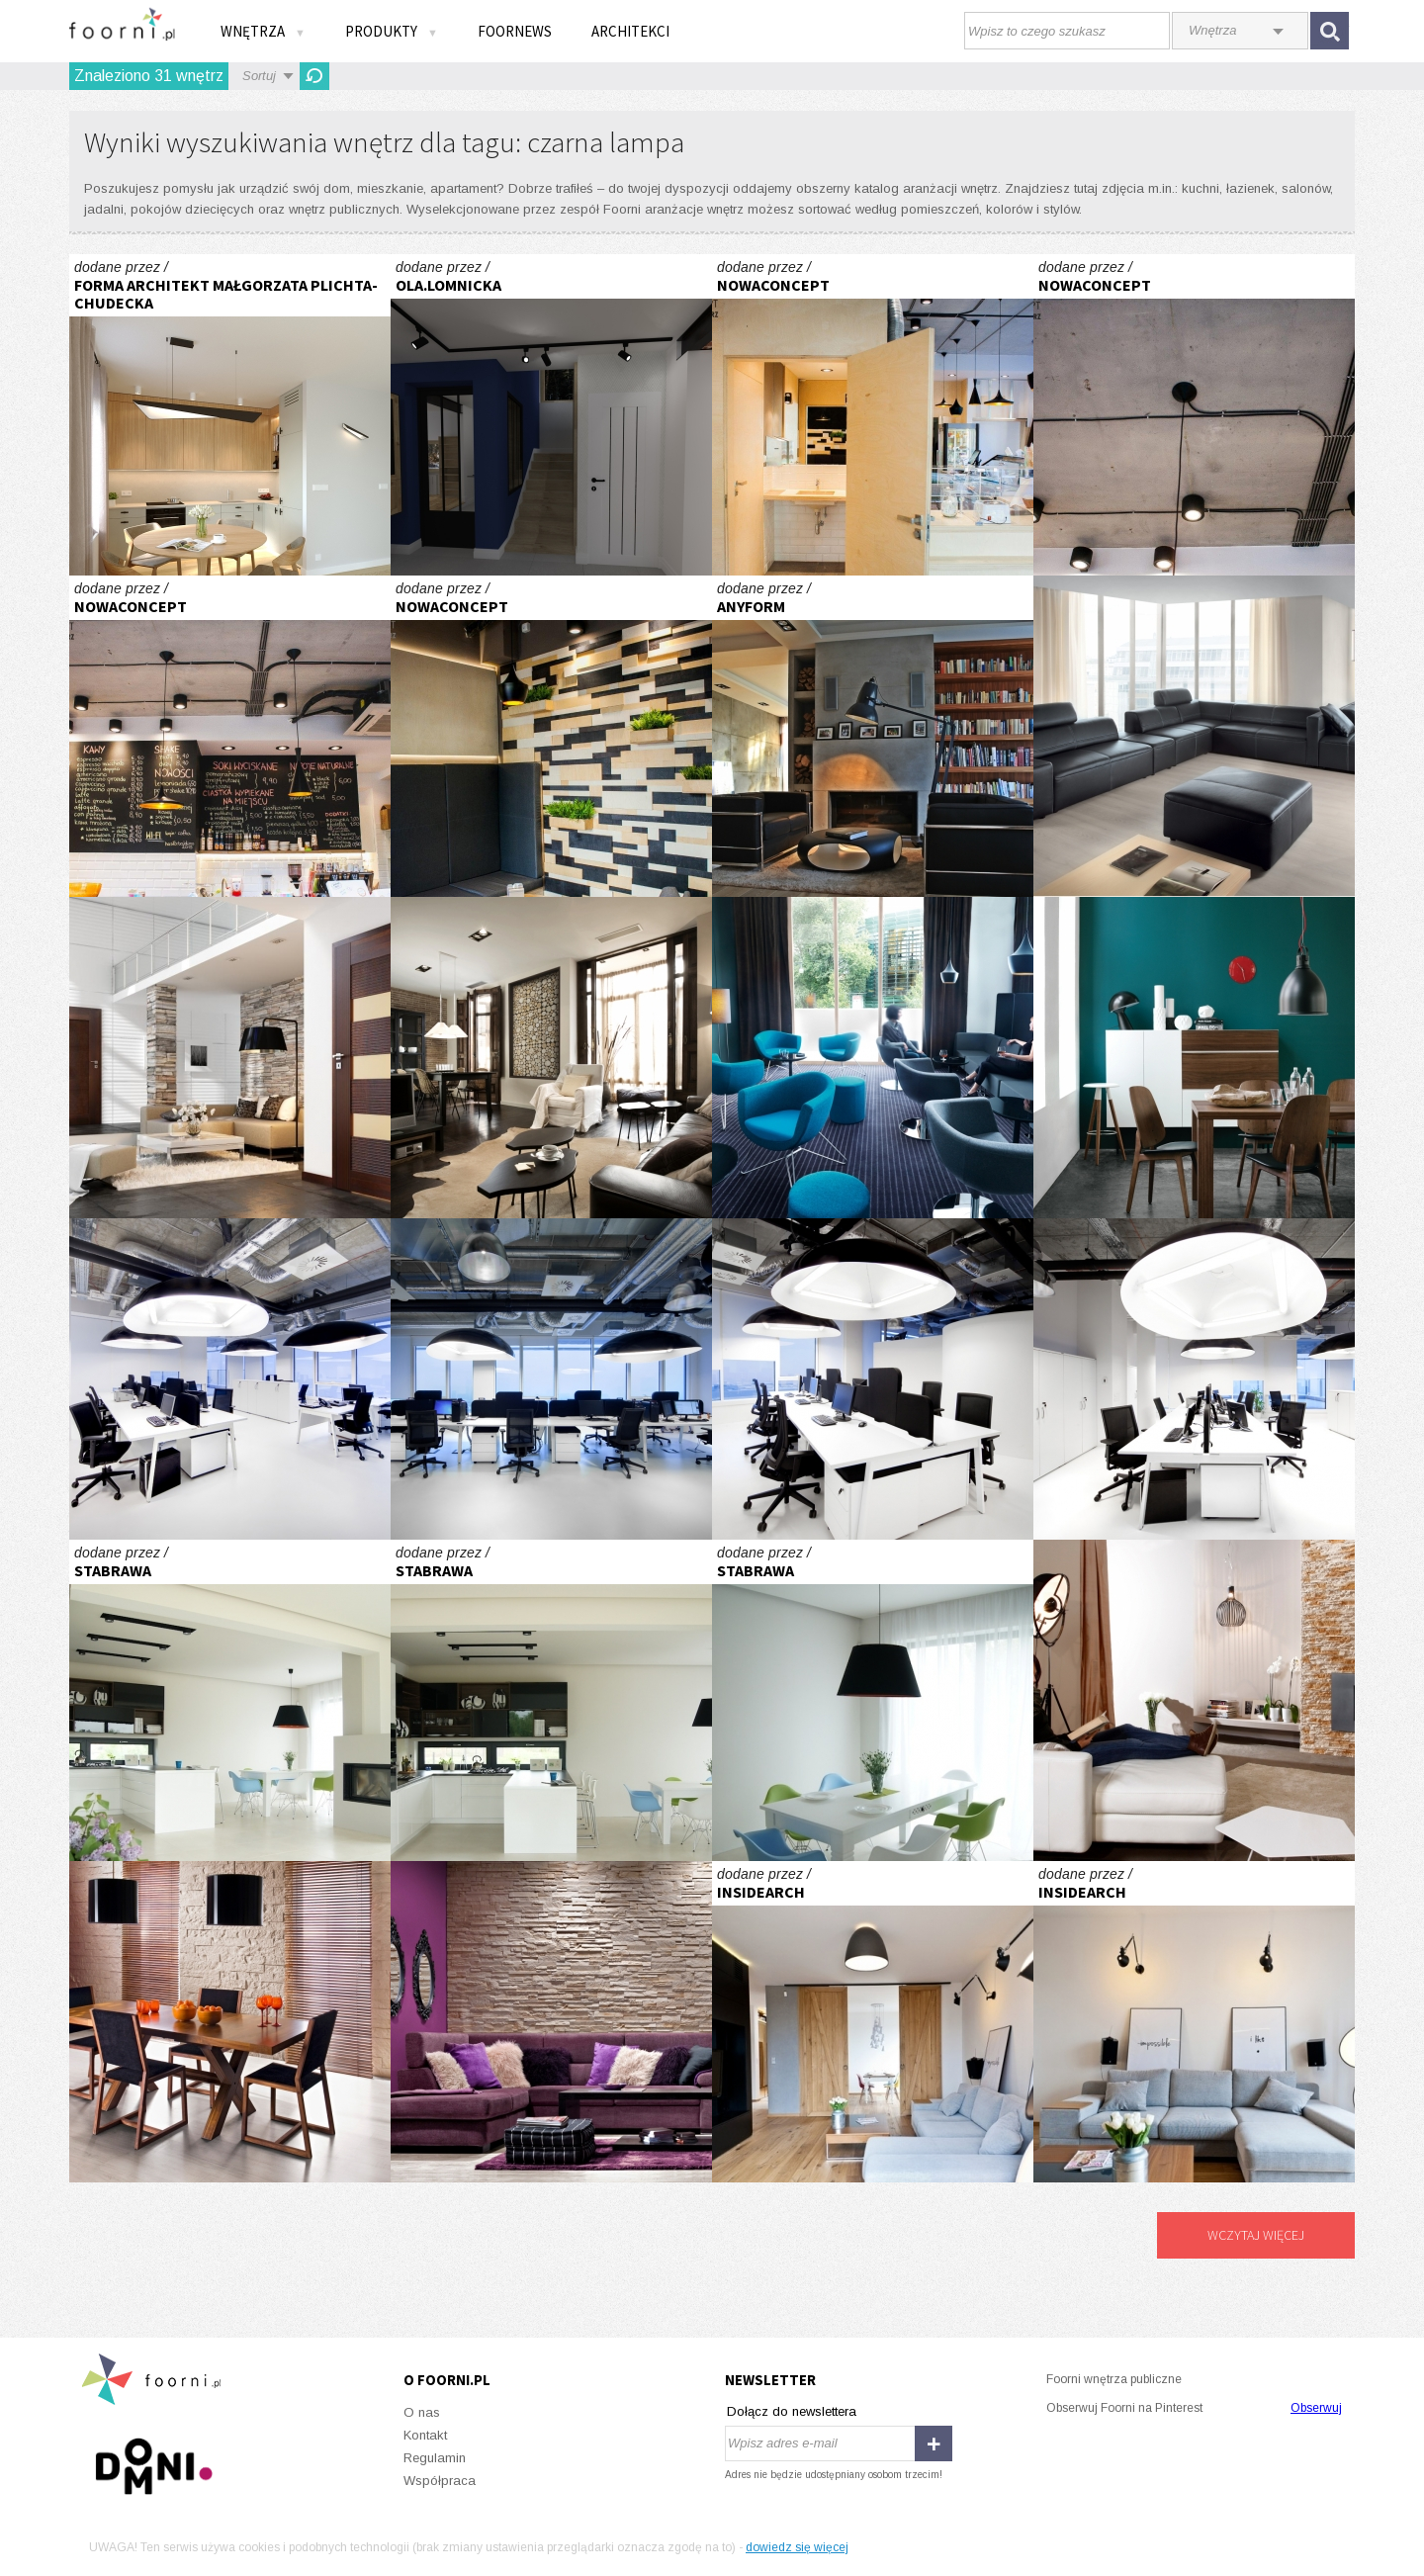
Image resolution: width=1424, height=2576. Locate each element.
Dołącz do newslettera (791, 2411)
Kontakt (425, 2435)
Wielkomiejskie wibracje (1194, 1057)
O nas (421, 2412)
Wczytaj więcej (1255, 2235)
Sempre (230, 1057)
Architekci (630, 31)
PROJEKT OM (551, 415)
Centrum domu (1194, 1700)
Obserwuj (1316, 2408)
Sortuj (259, 75)
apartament (872, 2021)
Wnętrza (263, 31)
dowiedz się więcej (797, 2547)
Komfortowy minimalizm (230, 415)
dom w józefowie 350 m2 (872, 736)
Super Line (1194, 736)
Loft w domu (551, 1057)
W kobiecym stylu (551, 2021)
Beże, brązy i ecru (230, 2021)
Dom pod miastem (230, 1700)
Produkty (391, 31)
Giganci (230, 1379)
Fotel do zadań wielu (872, 1057)
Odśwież (314, 76)
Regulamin (434, 2457)
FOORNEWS (515, 31)
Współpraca (439, 2480)
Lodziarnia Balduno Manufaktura (872, 415)
